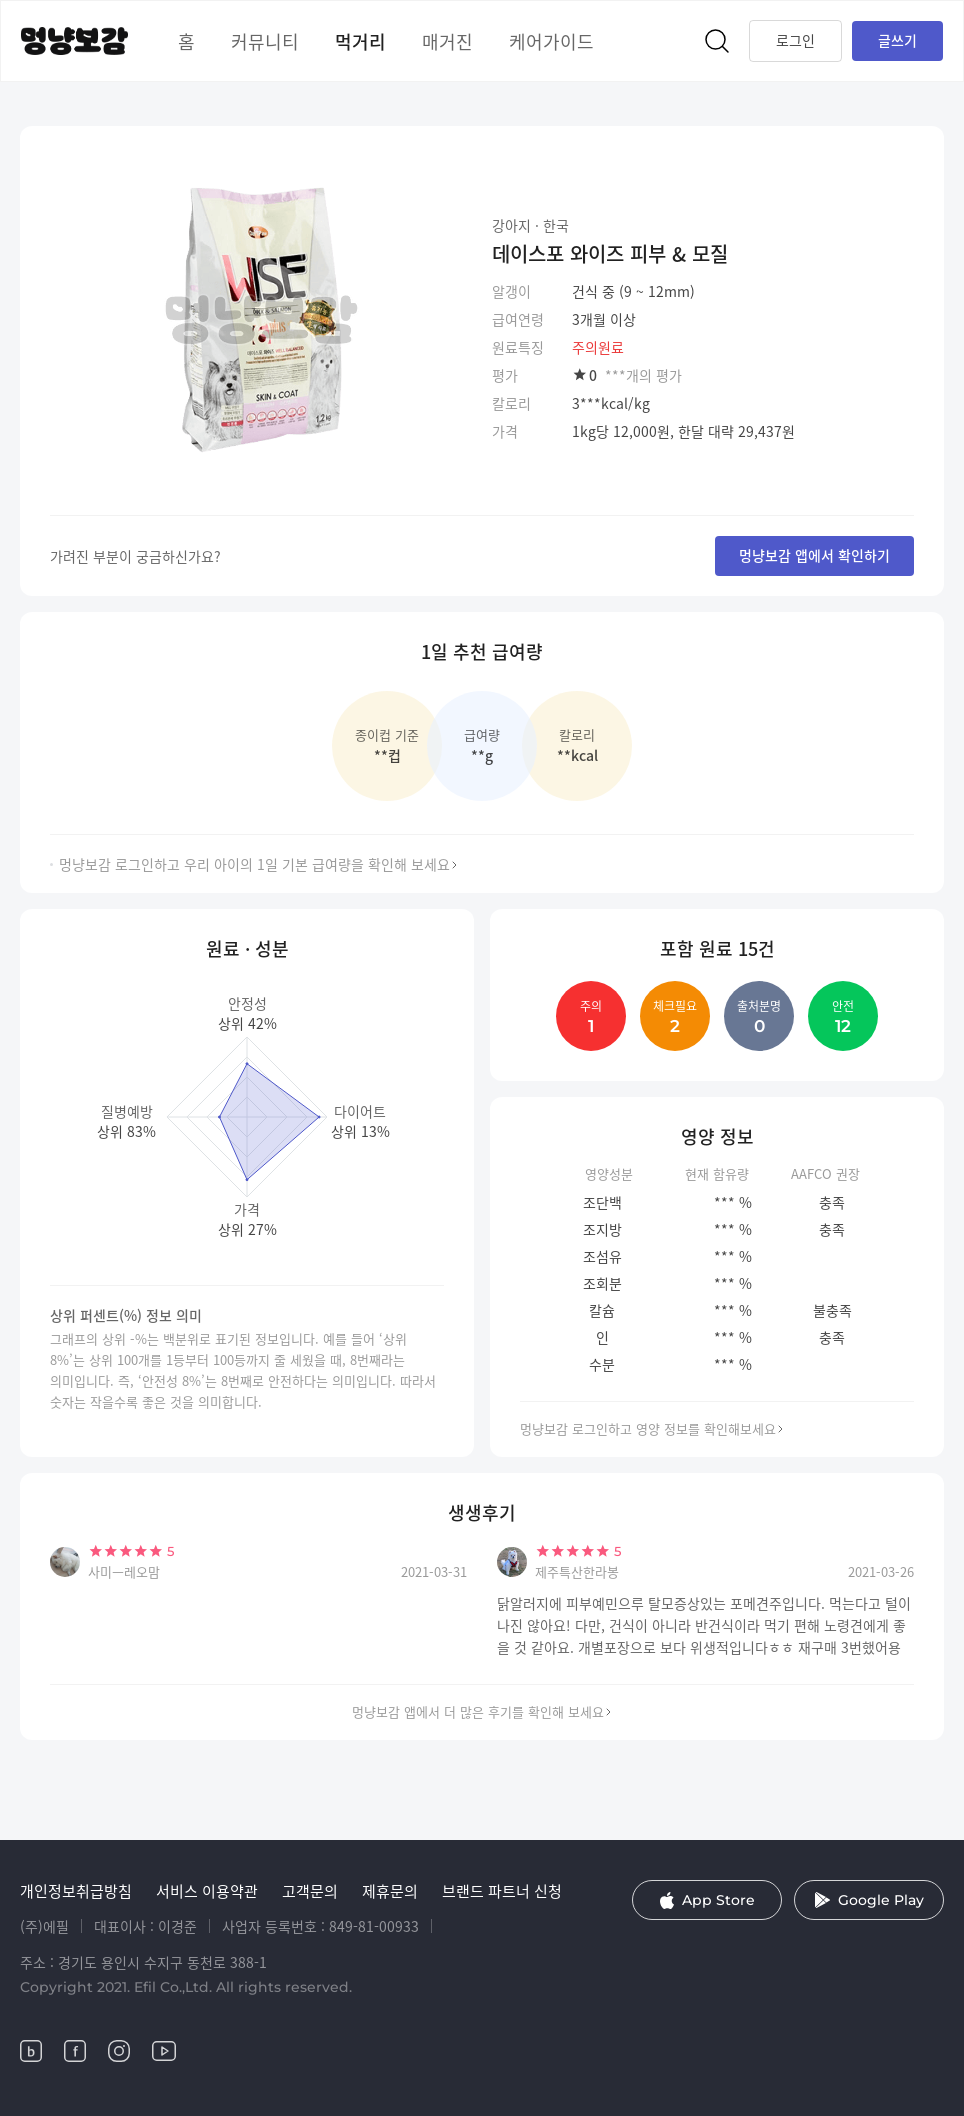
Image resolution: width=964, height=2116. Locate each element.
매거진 (447, 41)
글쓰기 (897, 40)
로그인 (795, 40)
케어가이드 (551, 41)
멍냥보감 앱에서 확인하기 (814, 555)
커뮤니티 (265, 41)
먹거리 (360, 41)
